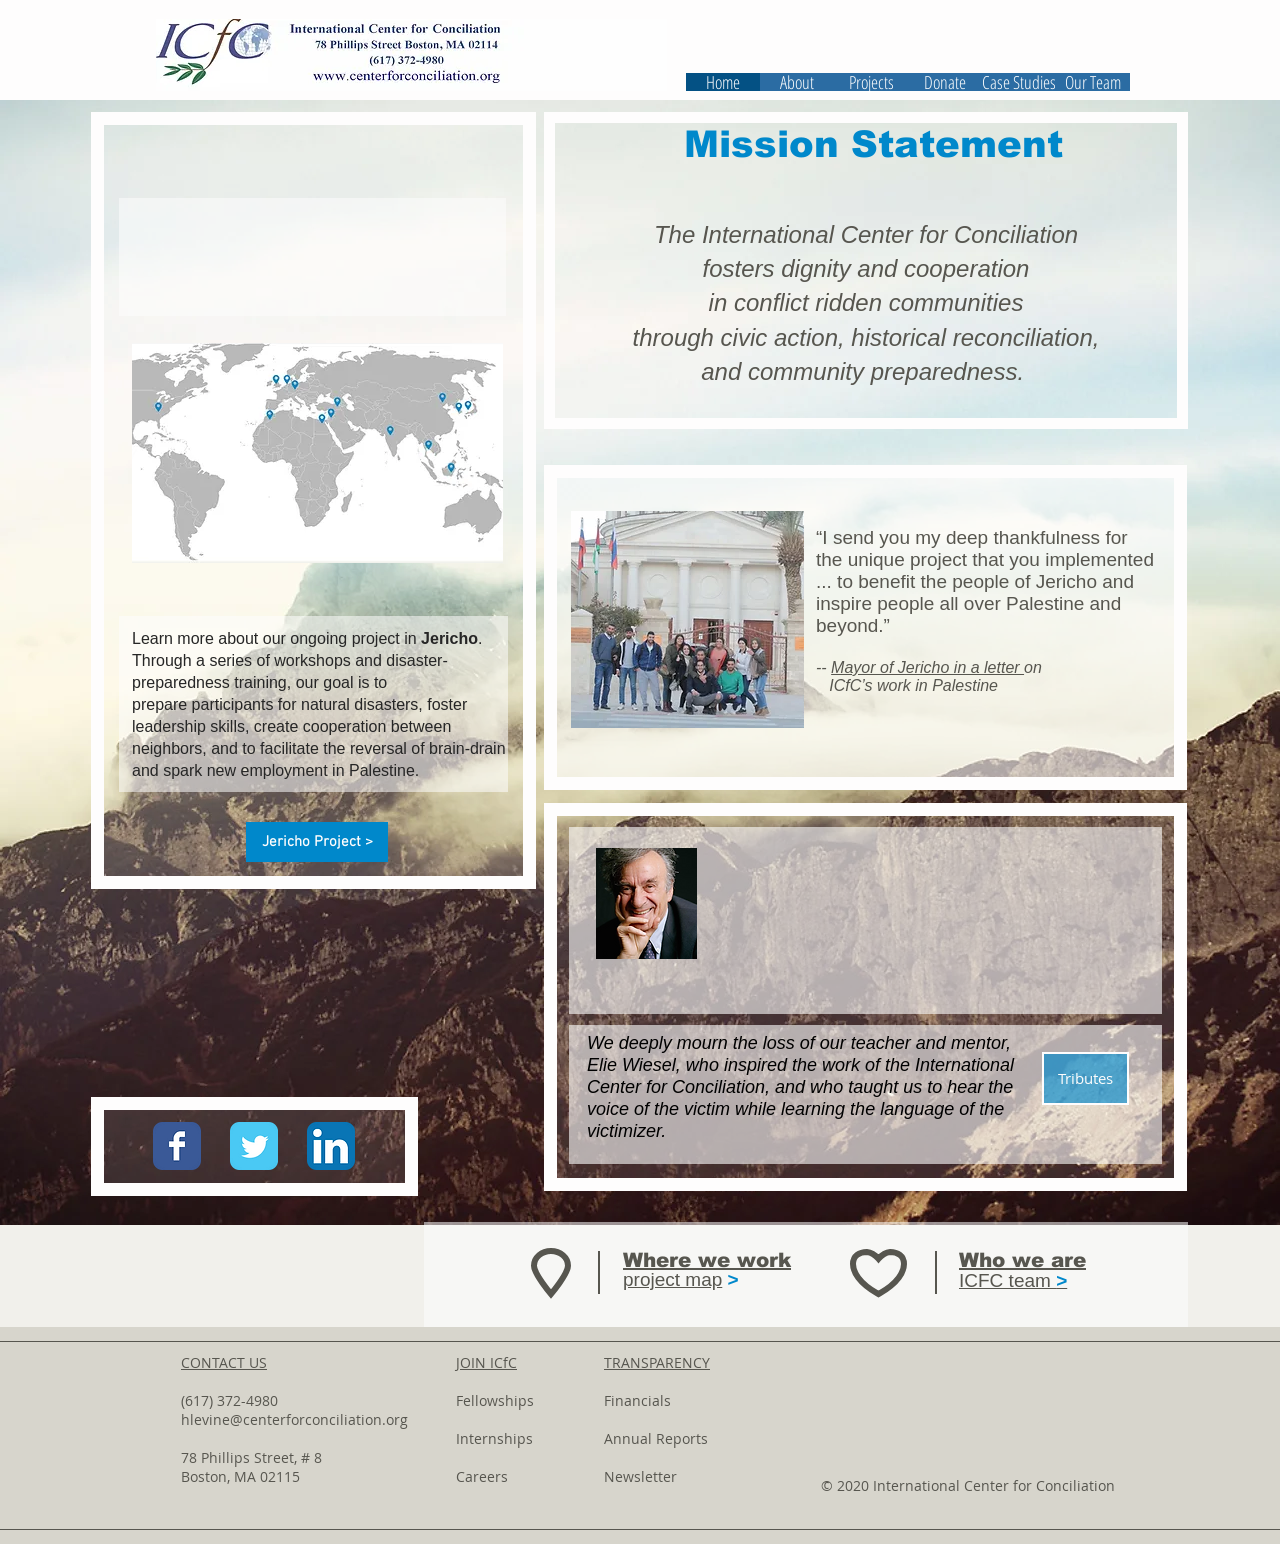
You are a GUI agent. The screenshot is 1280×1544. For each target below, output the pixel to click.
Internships (494, 1438)
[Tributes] (1085, 1078)
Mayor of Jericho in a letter (927, 667)
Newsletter (640, 1476)
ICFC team (1013, 1280)
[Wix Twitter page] (254, 1146)
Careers (482, 1476)
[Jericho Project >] (317, 842)
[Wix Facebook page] (177, 1146)
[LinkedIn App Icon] (331, 1146)
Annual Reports (656, 1438)
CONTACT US (224, 1362)
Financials (637, 1400)
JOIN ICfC (486, 1362)
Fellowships (495, 1400)
